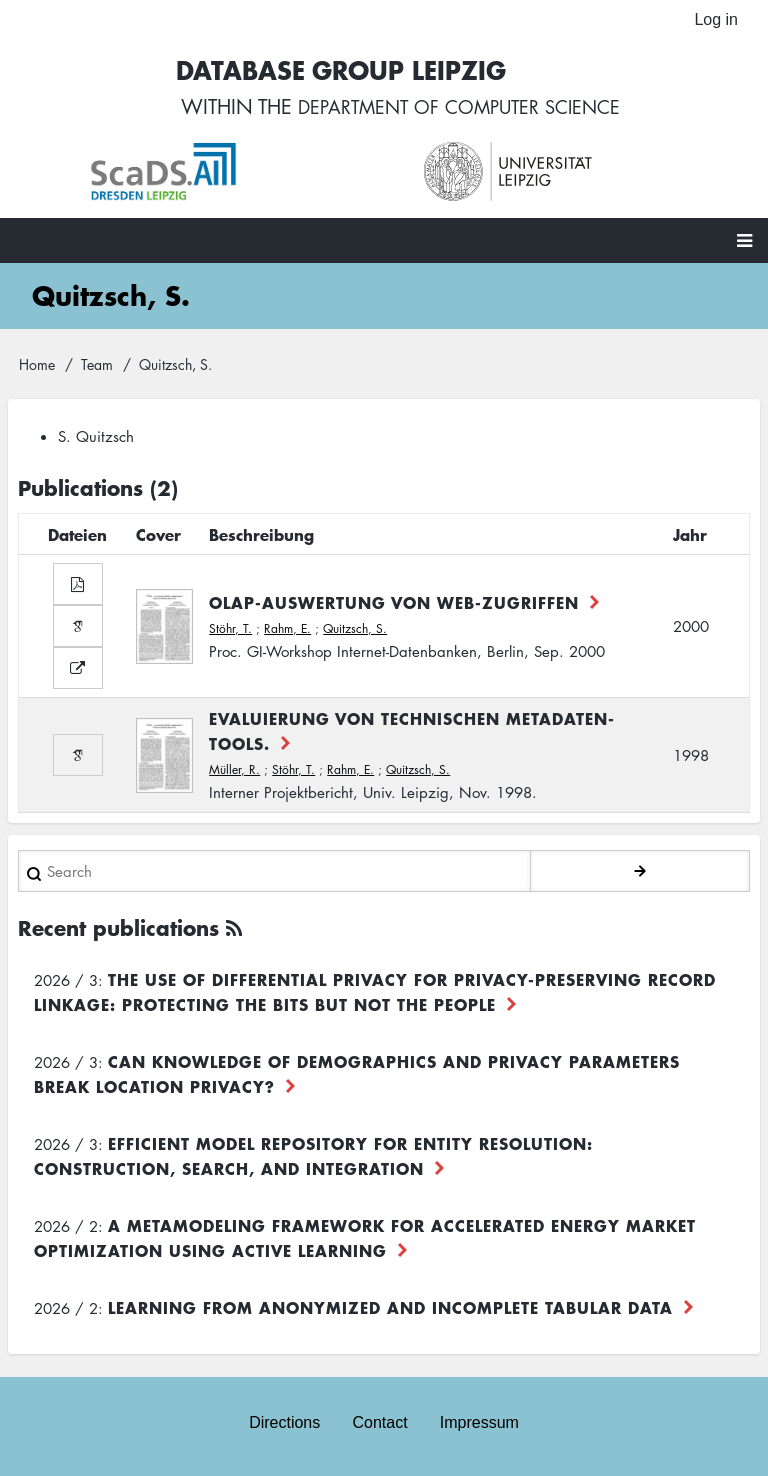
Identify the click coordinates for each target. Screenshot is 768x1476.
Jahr (690, 538)
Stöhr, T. (230, 631)
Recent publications (118, 931)
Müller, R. (234, 773)
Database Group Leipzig (330, 71)
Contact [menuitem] (379, 1423)
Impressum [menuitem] (479, 1423)
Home (37, 367)
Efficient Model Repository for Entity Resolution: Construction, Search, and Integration (313, 1159)
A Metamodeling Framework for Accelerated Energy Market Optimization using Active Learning (365, 1241)
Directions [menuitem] (284, 1423)
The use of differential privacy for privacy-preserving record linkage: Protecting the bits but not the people (375, 995)
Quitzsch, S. (355, 631)
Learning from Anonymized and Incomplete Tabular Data (390, 1311)
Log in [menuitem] (716, 19)
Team (97, 367)
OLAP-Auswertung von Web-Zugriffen (394, 605)
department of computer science (459, 110)
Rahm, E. (287, 631)
